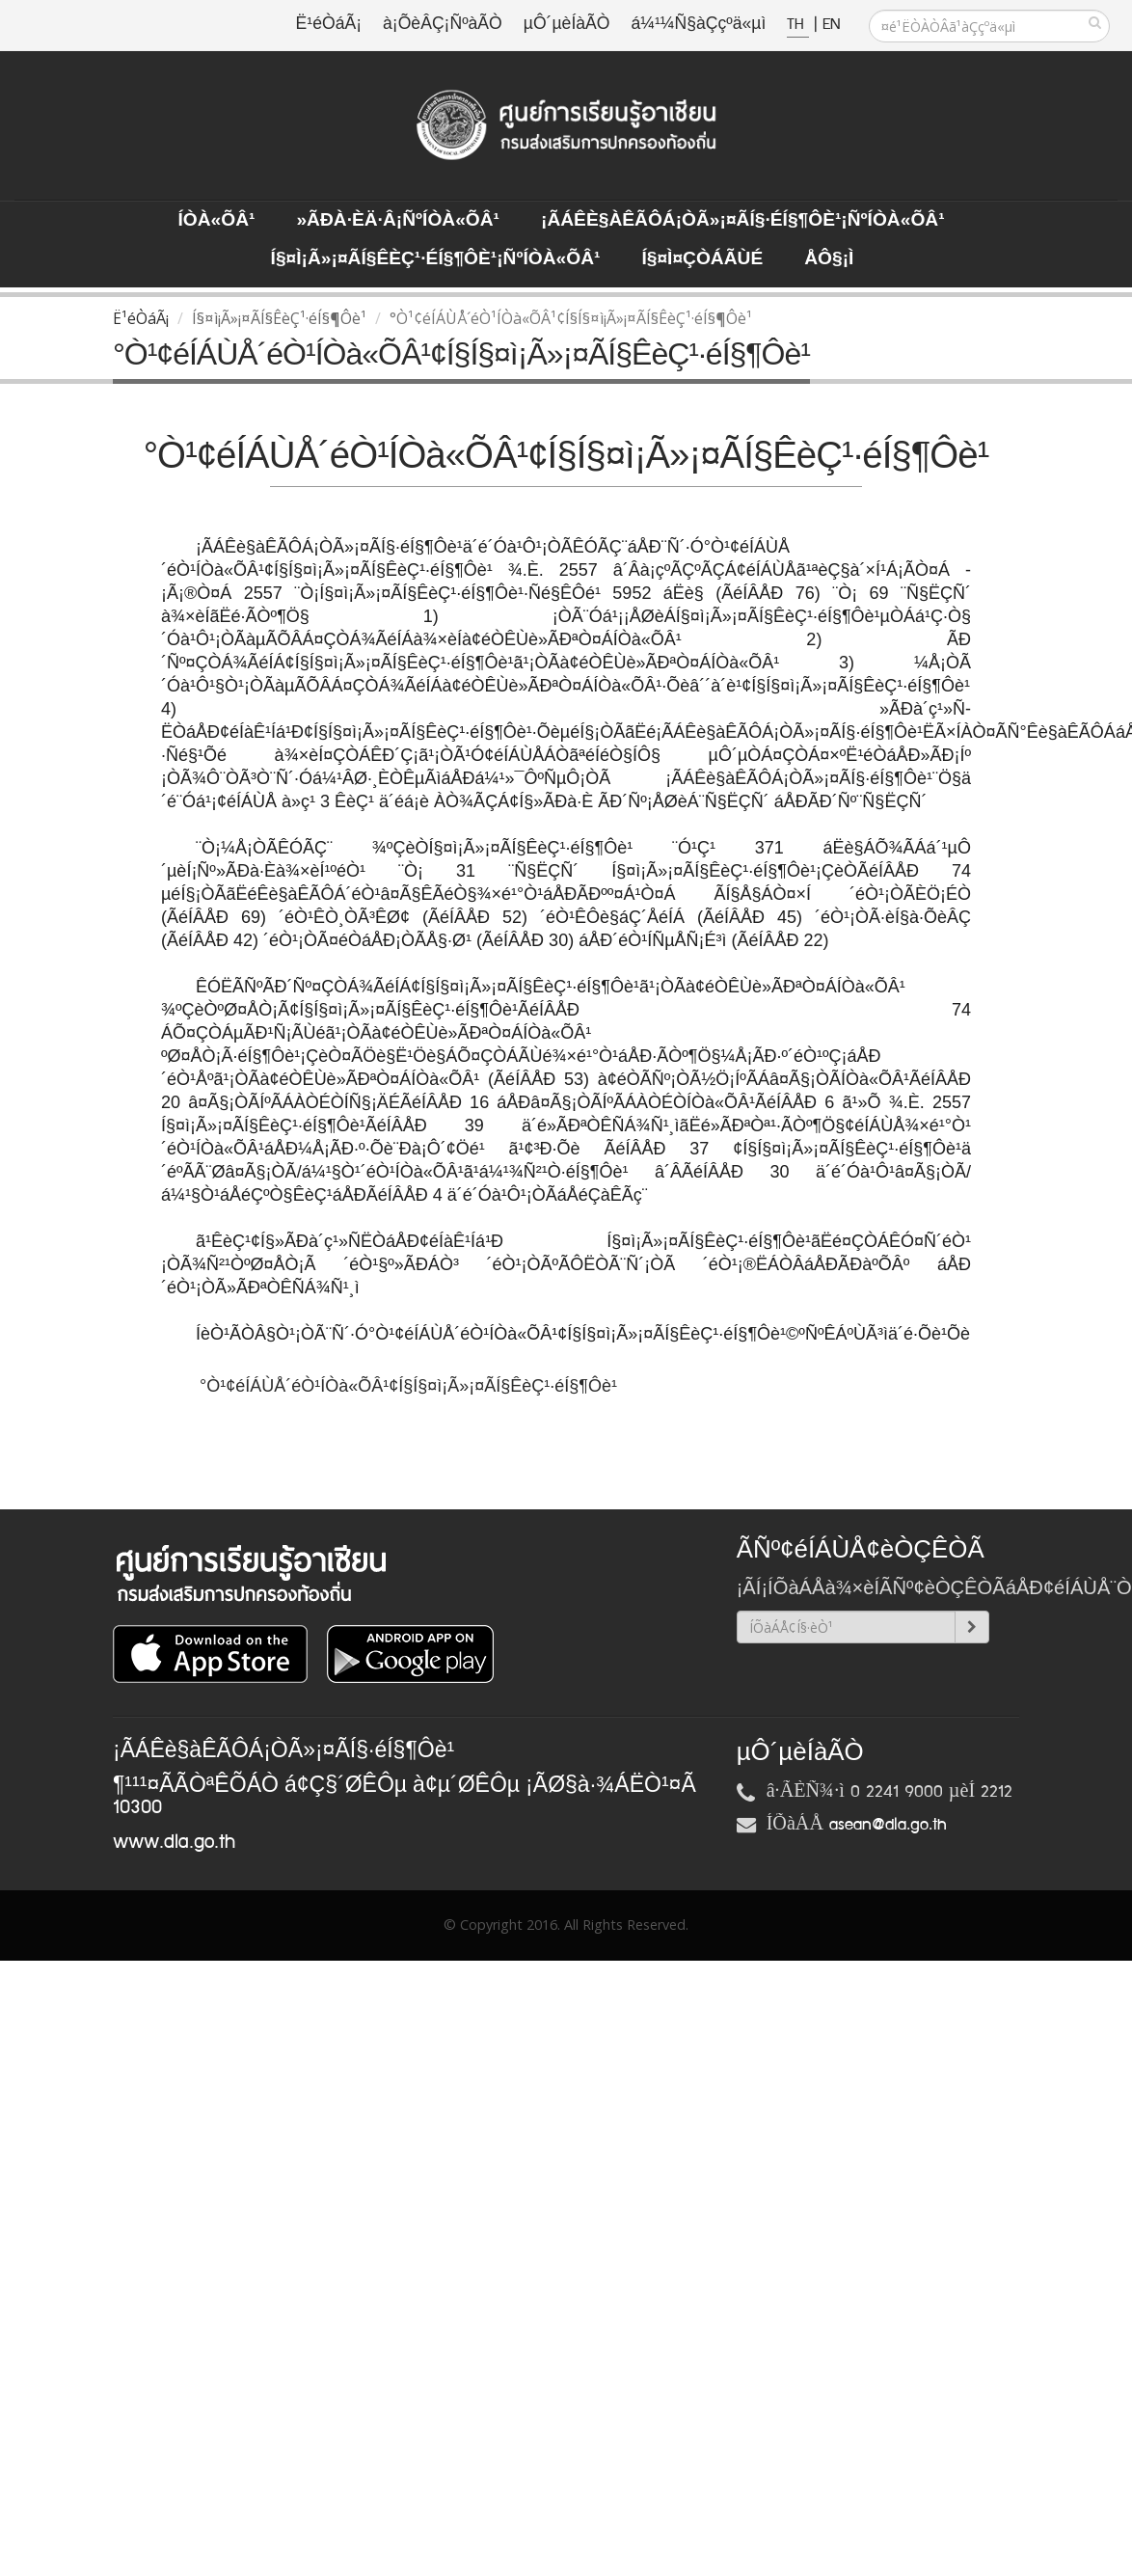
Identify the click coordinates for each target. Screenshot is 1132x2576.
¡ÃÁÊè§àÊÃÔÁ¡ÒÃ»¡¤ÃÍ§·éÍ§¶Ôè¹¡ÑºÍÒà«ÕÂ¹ (743, 220)
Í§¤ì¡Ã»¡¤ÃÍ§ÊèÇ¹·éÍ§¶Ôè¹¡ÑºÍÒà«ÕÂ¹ (436, 259)
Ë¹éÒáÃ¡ (329, 25)
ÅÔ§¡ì (828, 259)
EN (831, 25)
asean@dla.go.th (888, 1824)
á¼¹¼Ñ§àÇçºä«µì (698, 25)
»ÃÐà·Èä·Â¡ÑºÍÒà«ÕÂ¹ (397, 220)
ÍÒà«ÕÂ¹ (216, 220)
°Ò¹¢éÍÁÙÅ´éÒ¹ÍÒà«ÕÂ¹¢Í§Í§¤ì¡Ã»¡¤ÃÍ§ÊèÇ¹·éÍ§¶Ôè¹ (411, 1386)
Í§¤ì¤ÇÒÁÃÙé (702, 259)
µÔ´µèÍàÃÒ (567, 25)
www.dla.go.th (174, 1842)
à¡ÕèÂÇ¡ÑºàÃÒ (442, 25)
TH (798, 25)
